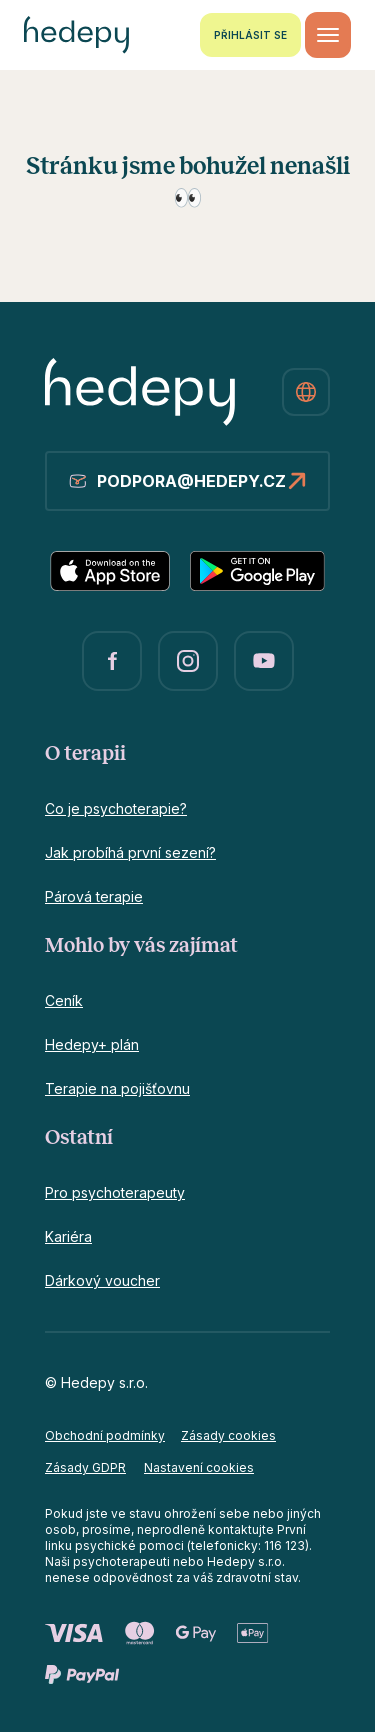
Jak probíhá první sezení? (130, 852)
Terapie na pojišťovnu (117, 1088)
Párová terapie (94, 896)
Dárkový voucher (102, 1280)
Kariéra (68, 1236)
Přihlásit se (250, 35)
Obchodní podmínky (105, 1435)
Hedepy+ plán (92, 1044)
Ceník (64, 1000)
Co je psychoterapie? (116, 808)
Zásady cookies (228, 1435)
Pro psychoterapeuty (115, 1192)
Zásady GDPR (85, 1467)
